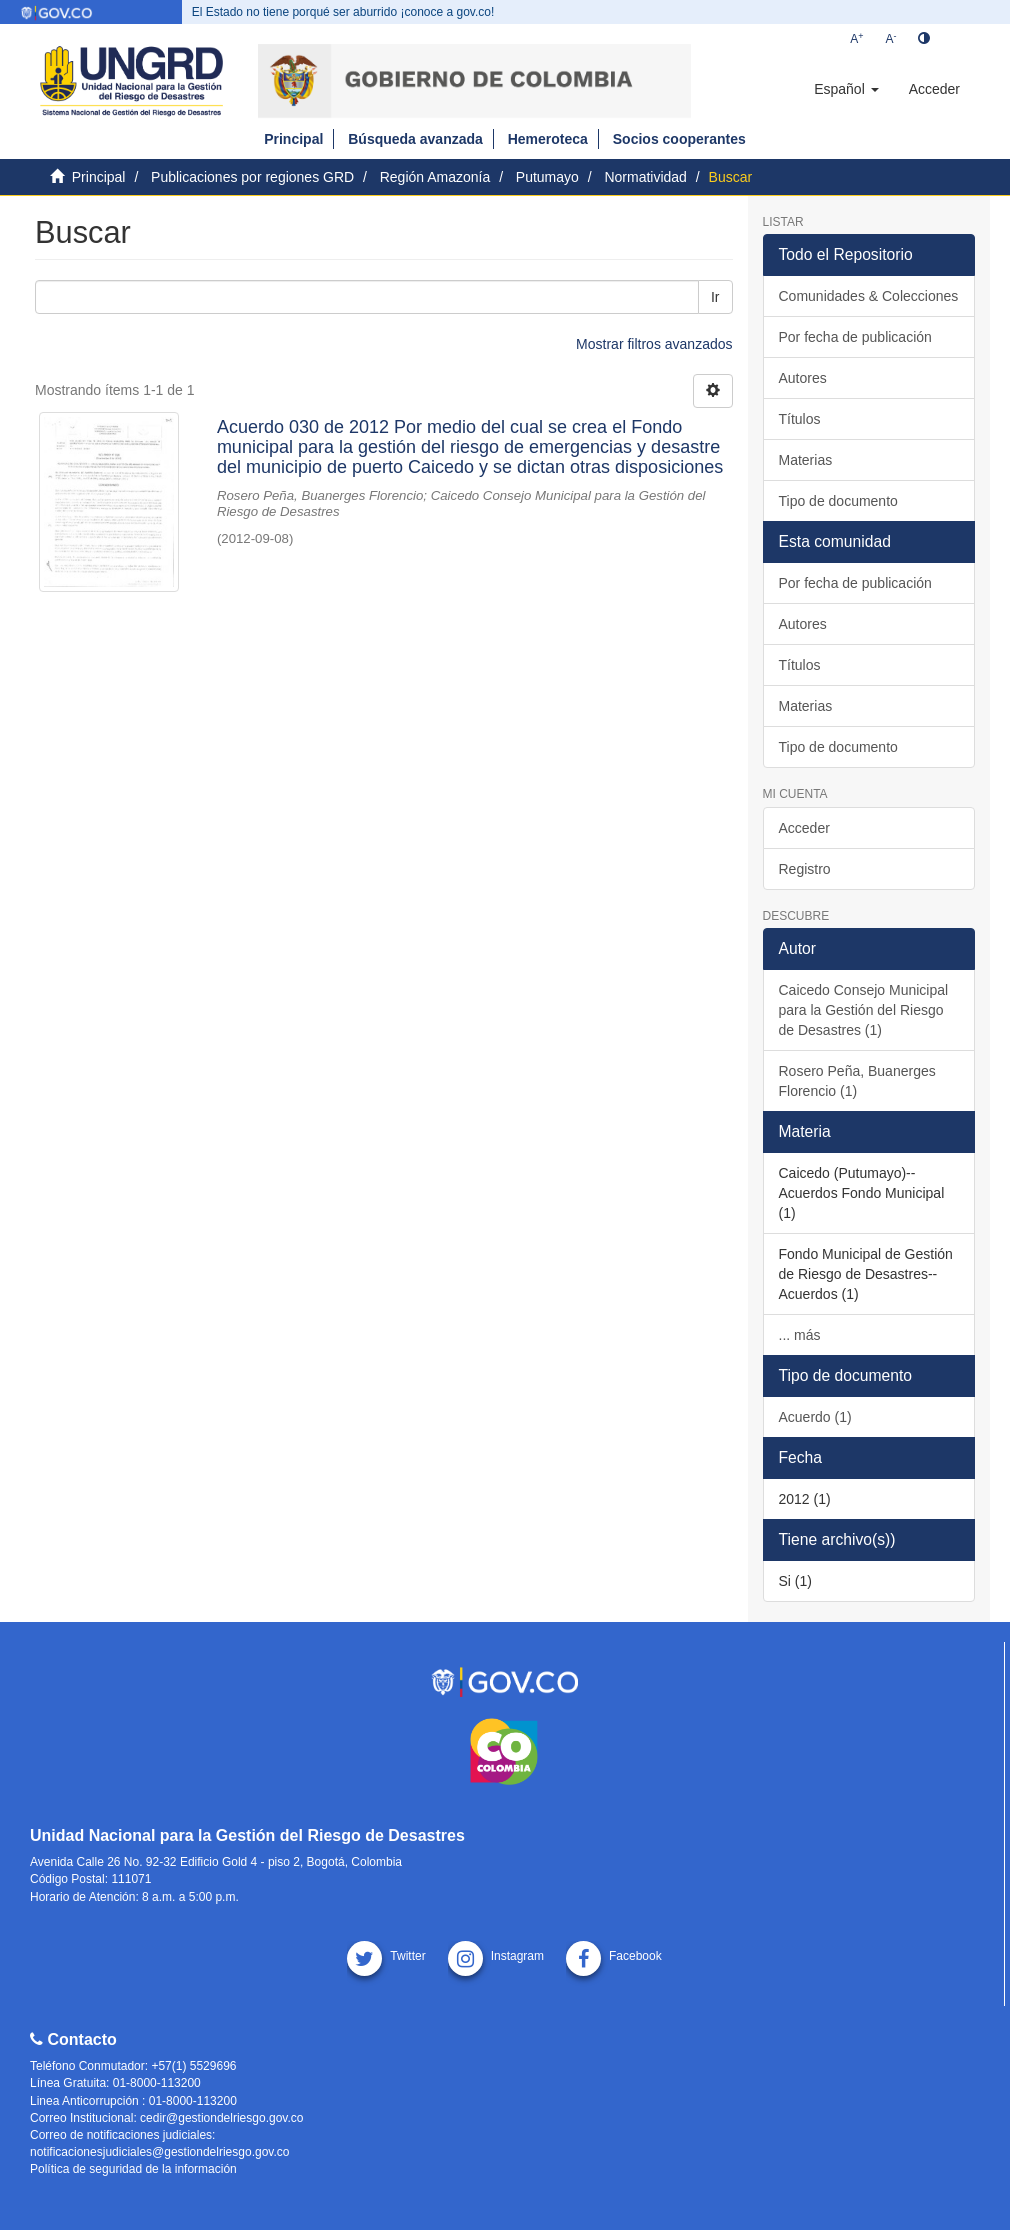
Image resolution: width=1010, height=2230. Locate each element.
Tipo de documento (838, 501)
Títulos (800, 419)
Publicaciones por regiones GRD (252, 177)
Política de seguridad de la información (133, 2169)
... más (800, 1335)
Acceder (804, 828)
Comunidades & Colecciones (869, 296)
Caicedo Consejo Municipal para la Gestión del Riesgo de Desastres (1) (864, 1010)
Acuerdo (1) (815, 1417)
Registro (805, 869)
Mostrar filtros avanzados (654, 344)
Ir (715, 297)
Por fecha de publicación (855, 337)
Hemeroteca (548, 139)
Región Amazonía (435, 177)
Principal (293, 139)
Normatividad (645, 177)
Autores (803, 378)
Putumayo (547, 177)
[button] (846, 89)
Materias (806, 460)
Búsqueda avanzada (415, 139)
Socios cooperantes (679, 139)
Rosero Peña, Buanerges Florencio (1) (857, 1081)
